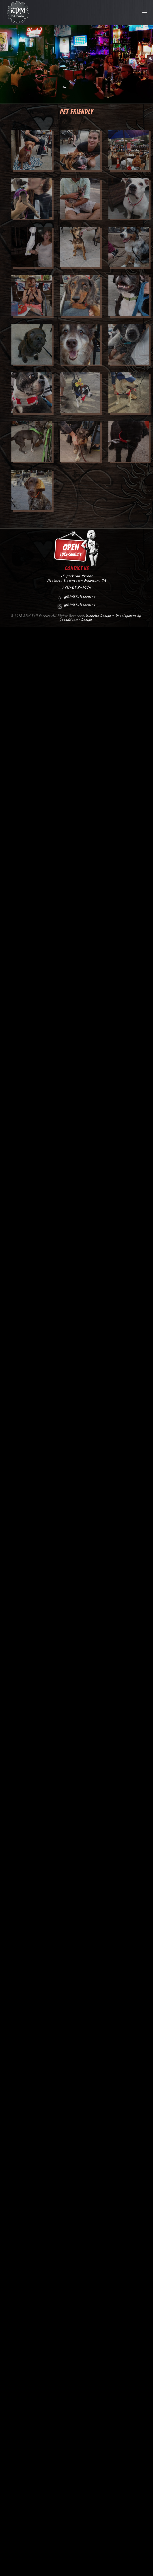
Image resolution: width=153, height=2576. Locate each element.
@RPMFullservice (77, 597)
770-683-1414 (77, 587)
